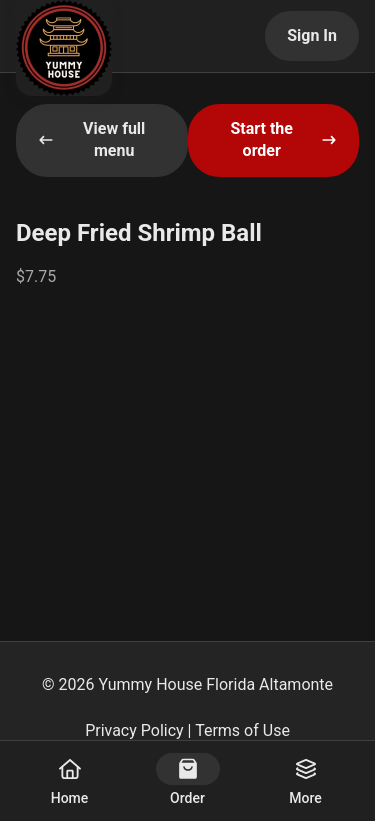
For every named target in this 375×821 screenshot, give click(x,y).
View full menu (91, 139)
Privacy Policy (134, 730)
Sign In (312, 35)
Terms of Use (242, 730)
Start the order (283, 139)
